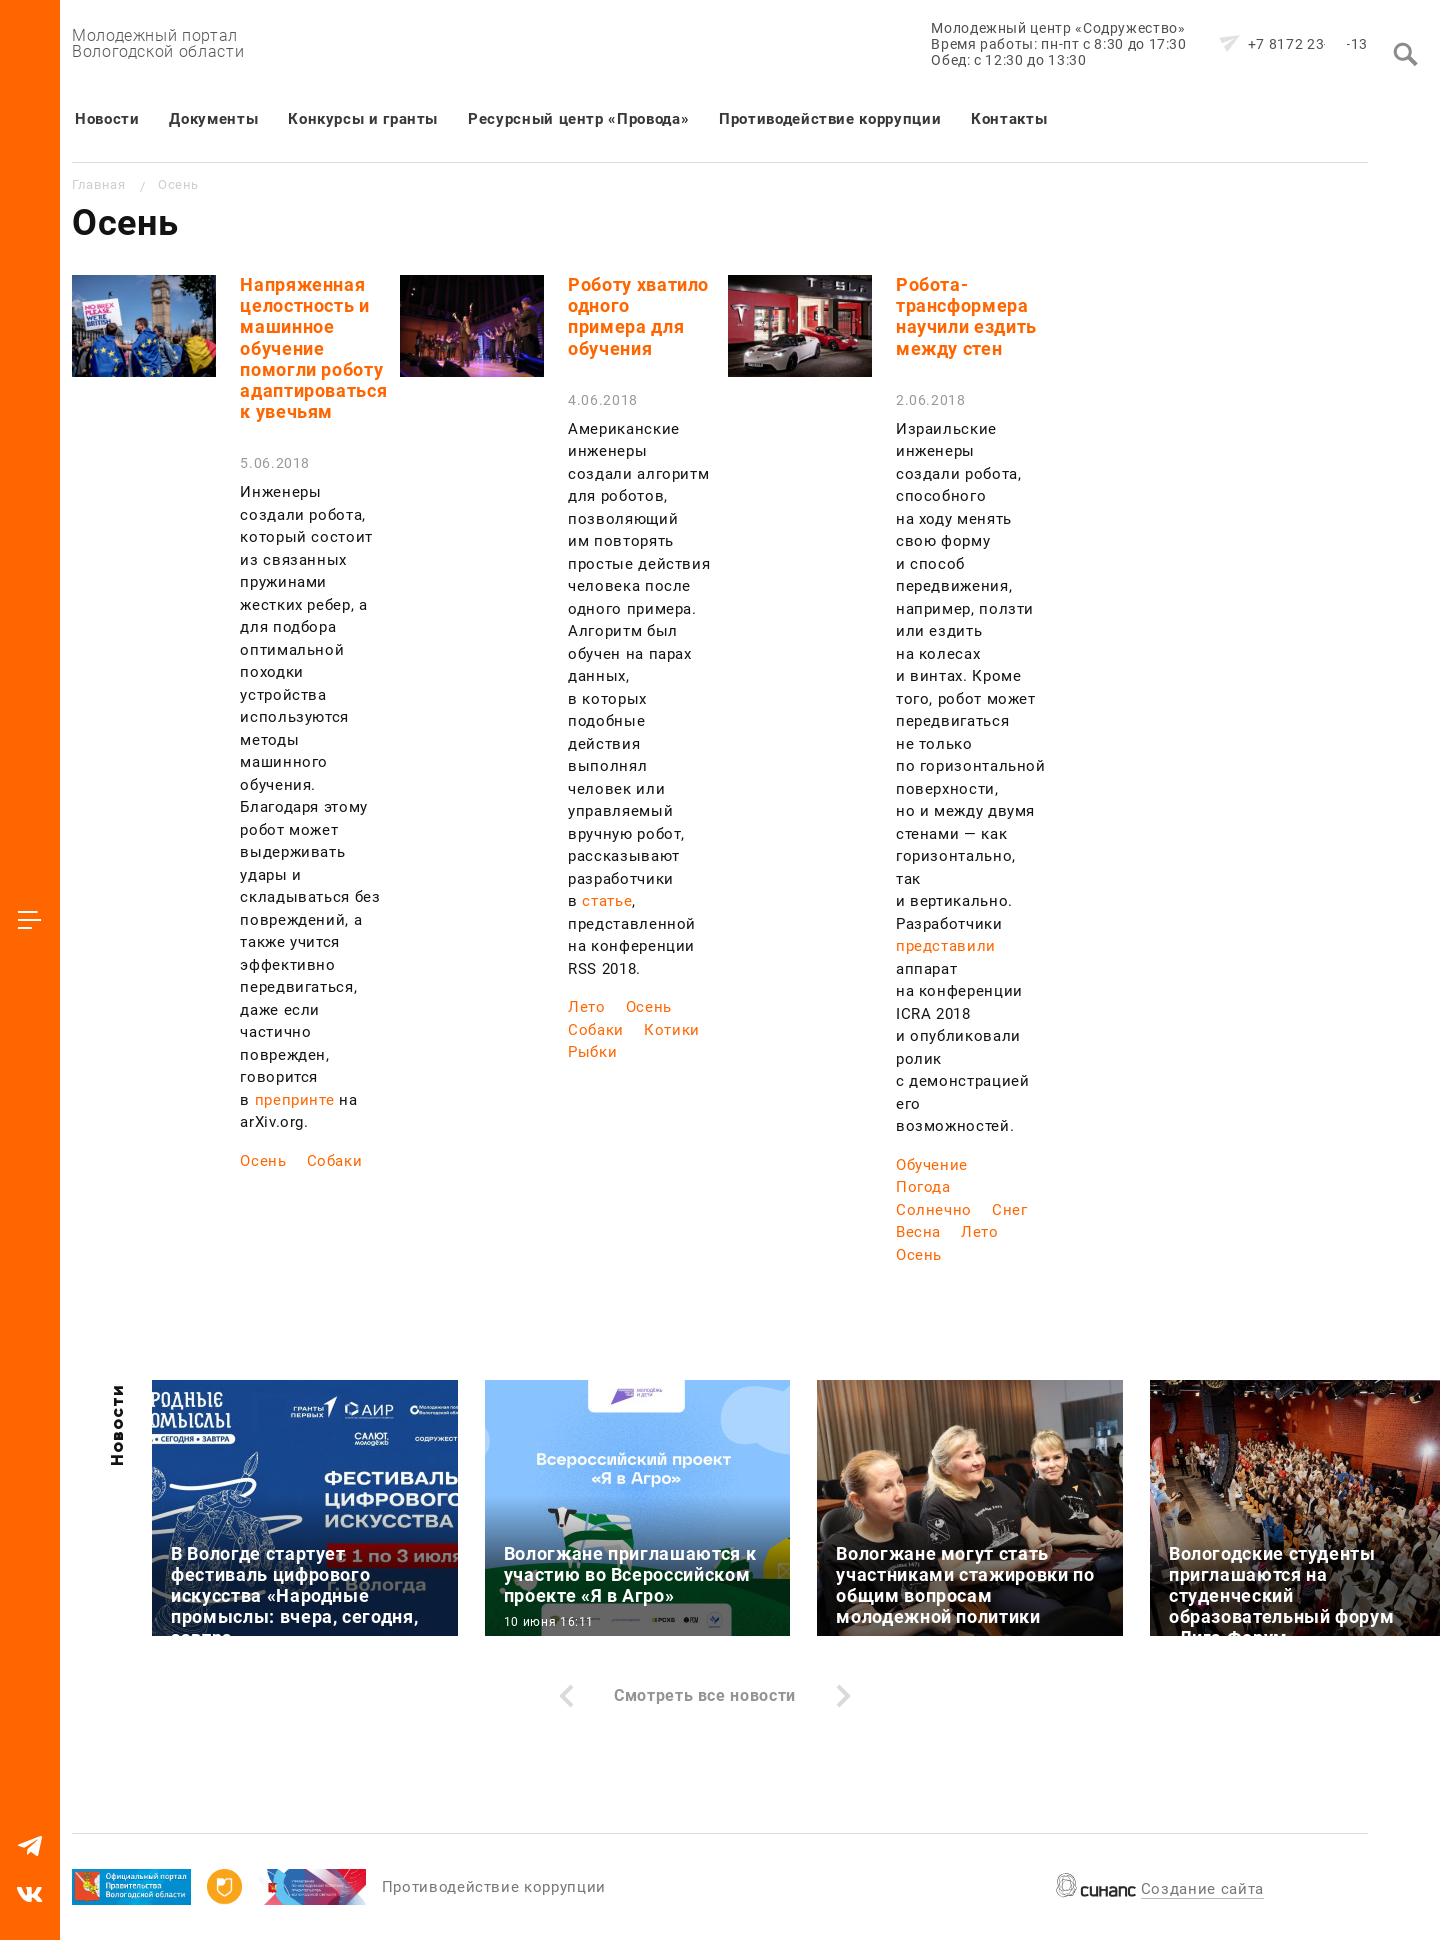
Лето (587, 1007)
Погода (923, 1187)
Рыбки (592, 1052)
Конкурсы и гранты (363, 119)
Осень (263, 1161)
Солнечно (934, 1210)
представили (946, 946)
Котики (672, 1030)
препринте (295, 1100)
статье (607, 901)
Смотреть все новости (705, 1695)
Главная (98, 184)
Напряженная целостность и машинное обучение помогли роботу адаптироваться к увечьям (313, 348)
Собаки (335, 1161)
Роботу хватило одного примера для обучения (638, 316)
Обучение (932, 1165)
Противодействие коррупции (830, 119)
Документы (213, 119)
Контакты (1009, 119)
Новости (107, 119)
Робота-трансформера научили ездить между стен (966, 316)
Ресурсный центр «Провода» (578, 119)
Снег (1010, 1210)
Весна (918, 1232)
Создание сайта (1202, 1889)
